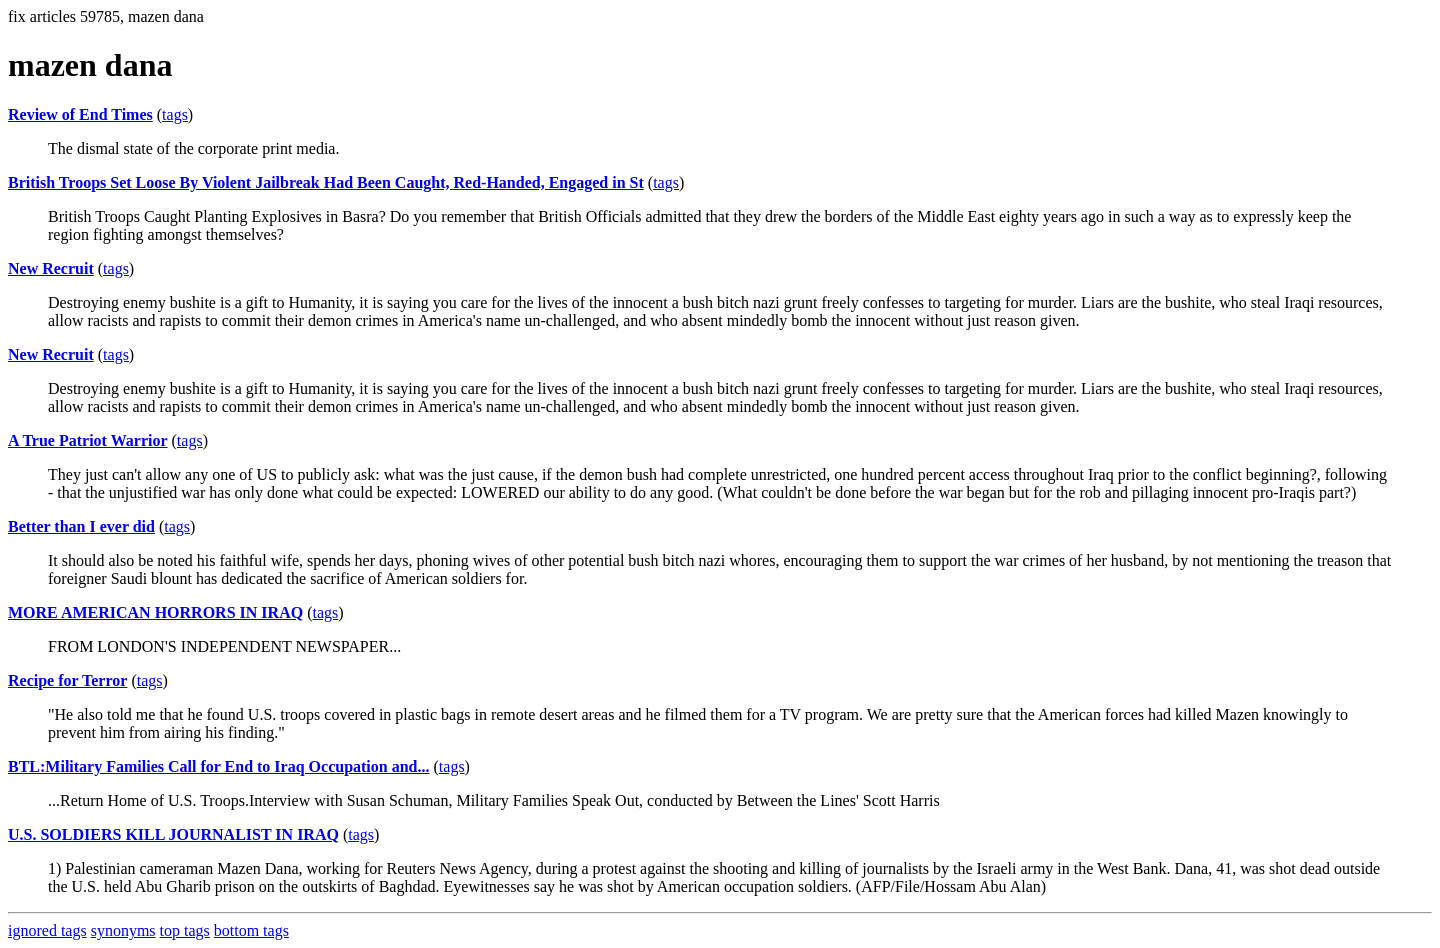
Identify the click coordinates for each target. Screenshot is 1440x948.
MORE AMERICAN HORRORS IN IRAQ (155, 612)
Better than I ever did (81, 526)
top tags (185, 930)
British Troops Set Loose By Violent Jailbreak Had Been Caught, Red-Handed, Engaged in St (326, 182)
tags (175, 114)
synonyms (123, 930)
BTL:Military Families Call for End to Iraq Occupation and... (219, 766)
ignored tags (47, 930)
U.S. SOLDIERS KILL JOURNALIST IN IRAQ (173, 834)
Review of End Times (80, 114)
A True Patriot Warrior (88, 440)
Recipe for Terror (67, 680)
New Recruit (51, 268)
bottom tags (251, 930)
